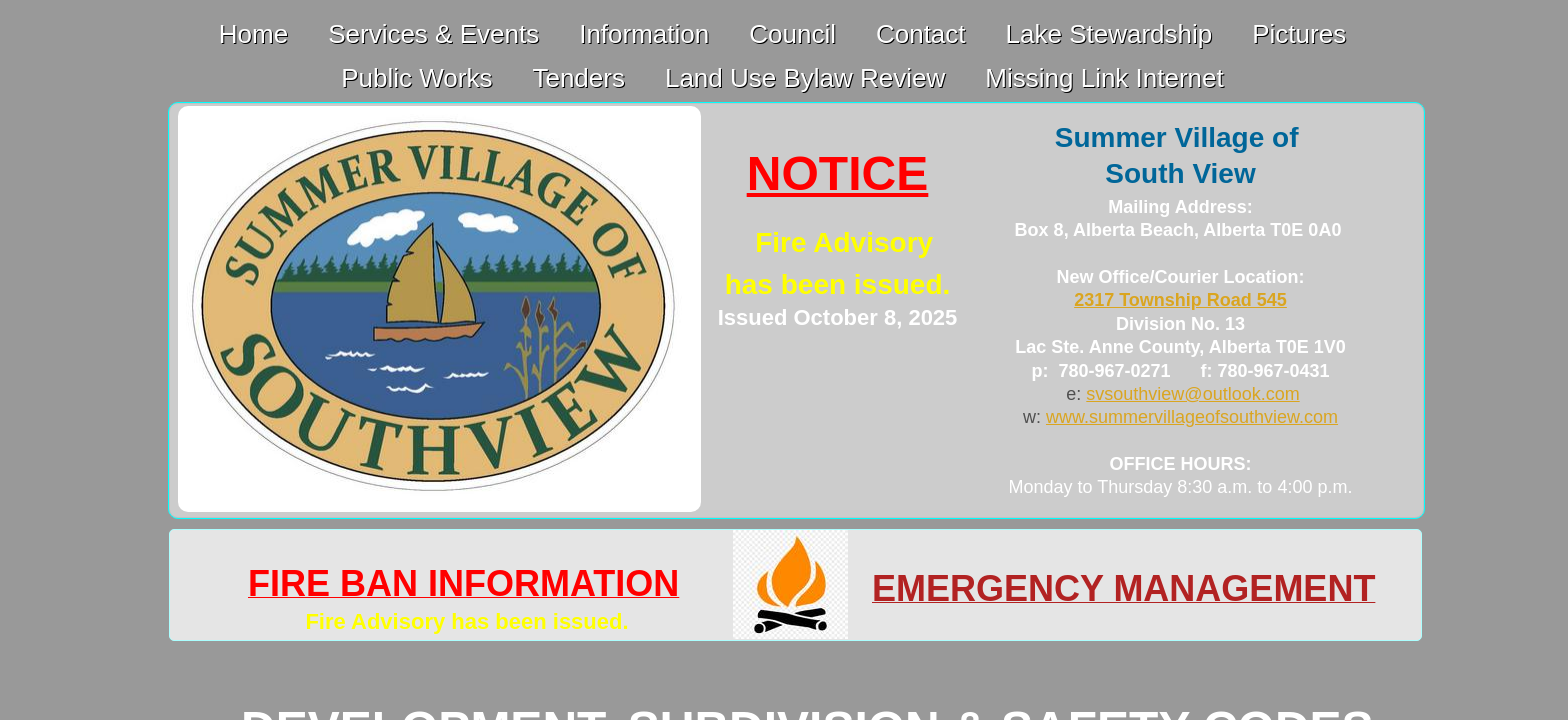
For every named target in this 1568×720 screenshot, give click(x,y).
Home (253, 34)
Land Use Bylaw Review (805, 78)
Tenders (578, 78)
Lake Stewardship (1109, 34)
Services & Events (433, 34)
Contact (921, 34)
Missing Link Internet (1104, 78)
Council (792, 34)
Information (644, 34)
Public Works (416, 78)
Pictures (1299, 34)
